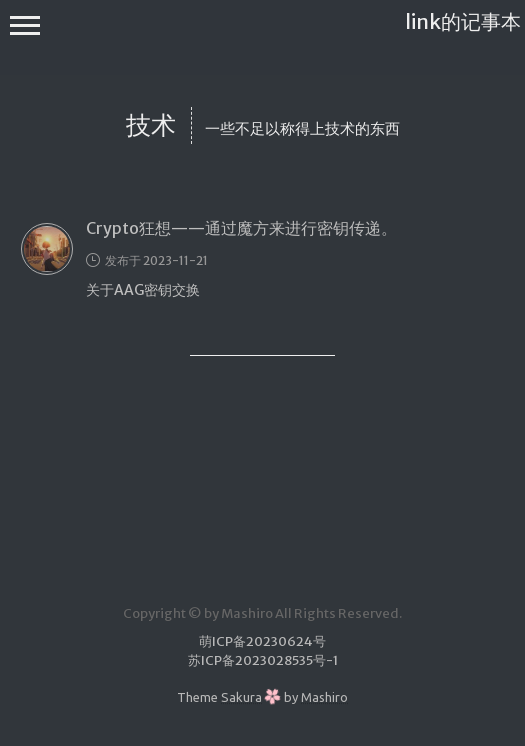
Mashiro (324, 697)
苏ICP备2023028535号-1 (263, 660)
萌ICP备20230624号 (262, 641)
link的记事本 (463, 21)
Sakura (241, 697)
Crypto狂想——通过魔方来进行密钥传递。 (241, 228)
